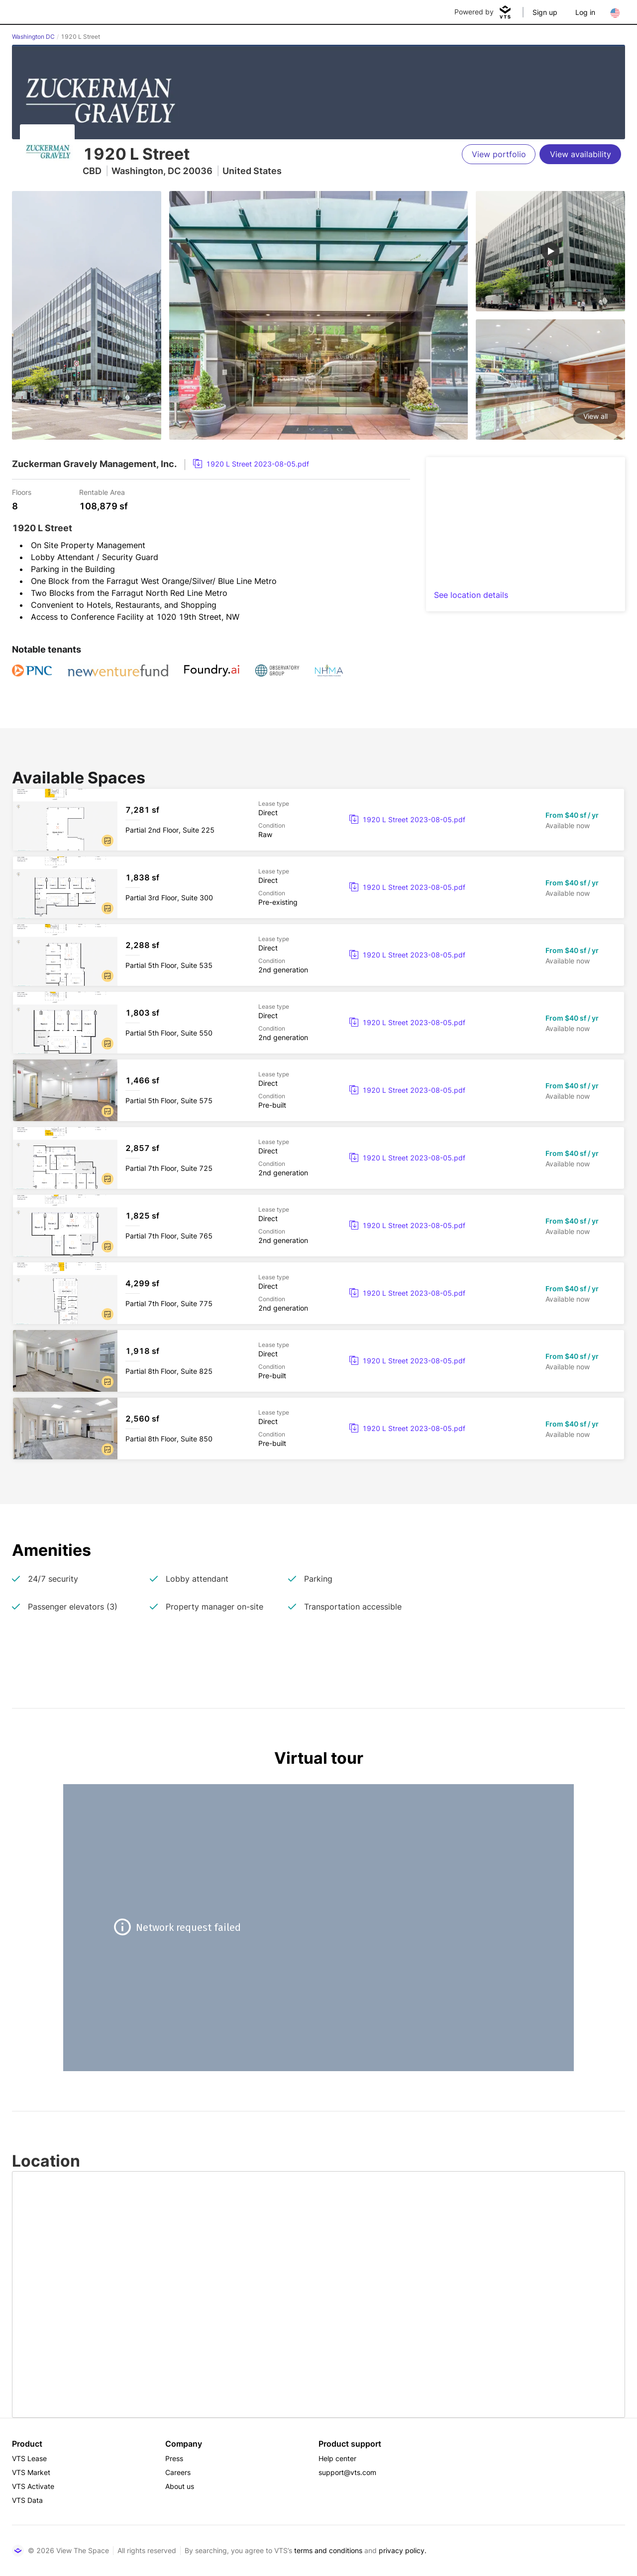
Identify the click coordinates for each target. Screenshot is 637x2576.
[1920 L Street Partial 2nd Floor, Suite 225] (318, 820)
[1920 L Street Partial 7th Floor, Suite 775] (318, 1293)
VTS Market (31, 2472)
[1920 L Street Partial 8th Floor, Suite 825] (318, 1361)
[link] (251, 464)
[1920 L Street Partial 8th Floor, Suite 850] (318, 1428)
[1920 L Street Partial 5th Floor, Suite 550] (318, 1022)
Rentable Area (102, 491)
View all (595, 416)
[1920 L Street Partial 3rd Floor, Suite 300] (318, 887)
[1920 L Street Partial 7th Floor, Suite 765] (318, 1225)
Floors (21, 491)
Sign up (544, 12)
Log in (585, 12)
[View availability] (580, 154)
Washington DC (33, 36)
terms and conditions (328, 2550)
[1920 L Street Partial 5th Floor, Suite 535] (318, 955)
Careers (178, 2472)
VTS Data (27, 2500)
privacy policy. (402, 2550)
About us (179, 2486)
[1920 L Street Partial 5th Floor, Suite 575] (318, 1090)
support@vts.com (347, 2472)
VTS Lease (29, 2458)
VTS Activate (33, 2486)
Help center (337, 2458)
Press (174, 2458)
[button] (107, 841)
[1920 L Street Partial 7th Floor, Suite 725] (318, 1158)
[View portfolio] (498, 154)
